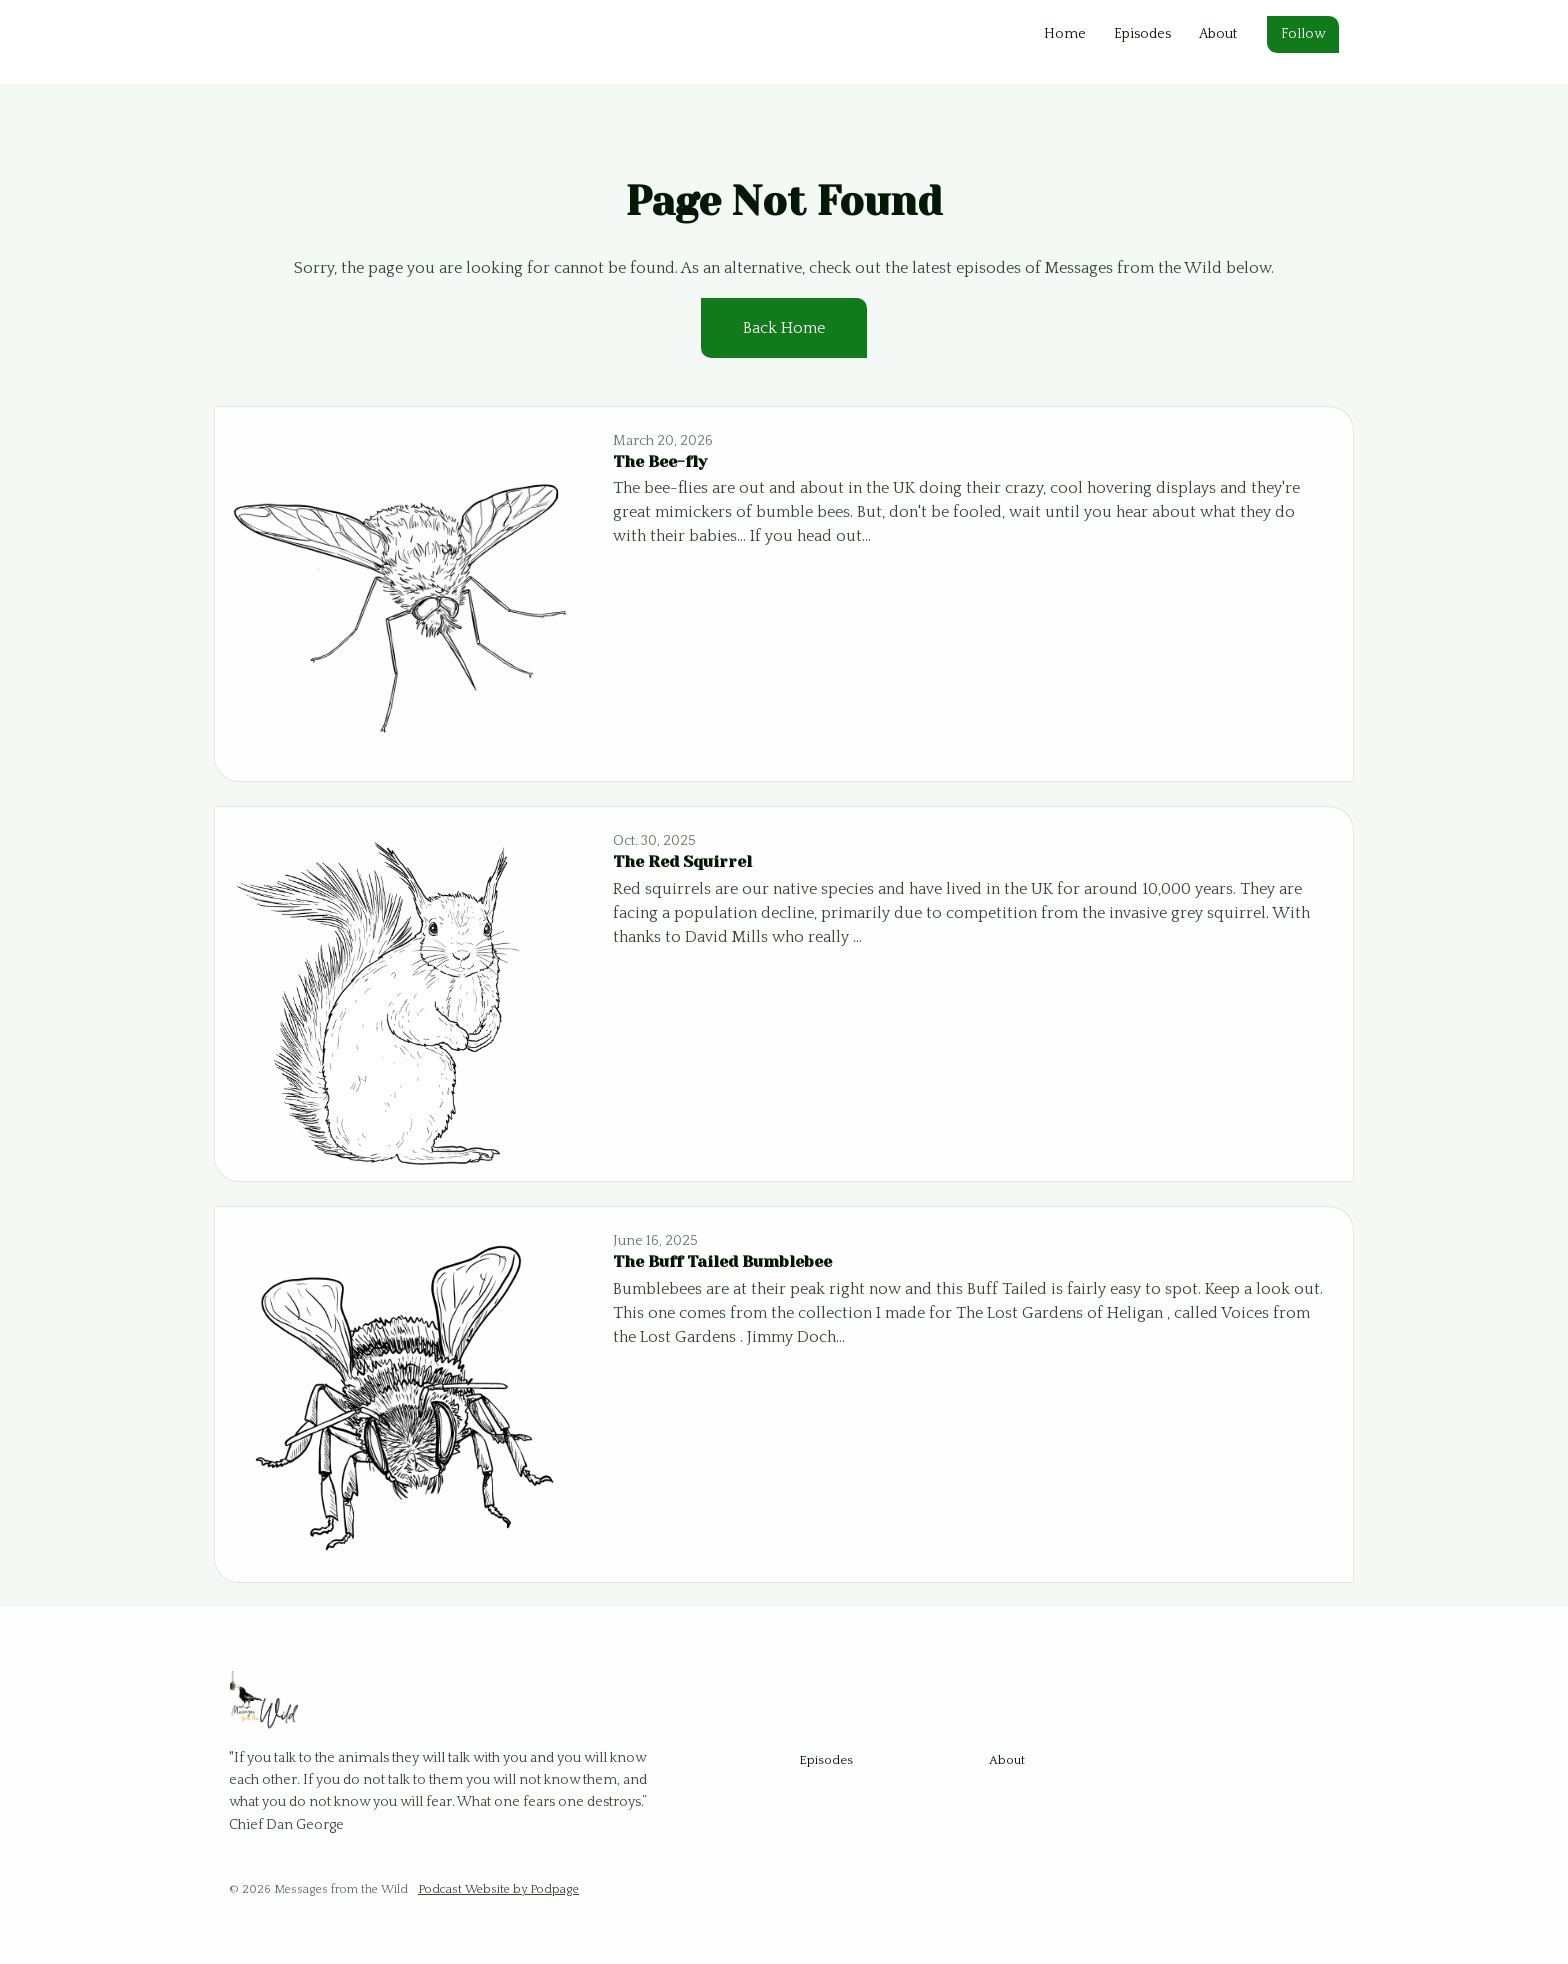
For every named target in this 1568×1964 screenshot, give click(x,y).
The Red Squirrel (682, 861)
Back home (784, 328)
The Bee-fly (660, 461)
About (1218, 34)
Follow (1303, 34)
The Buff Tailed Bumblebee (722, 1261)
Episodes (1142, 34)
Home (1065, 34)
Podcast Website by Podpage (498, 1889)
